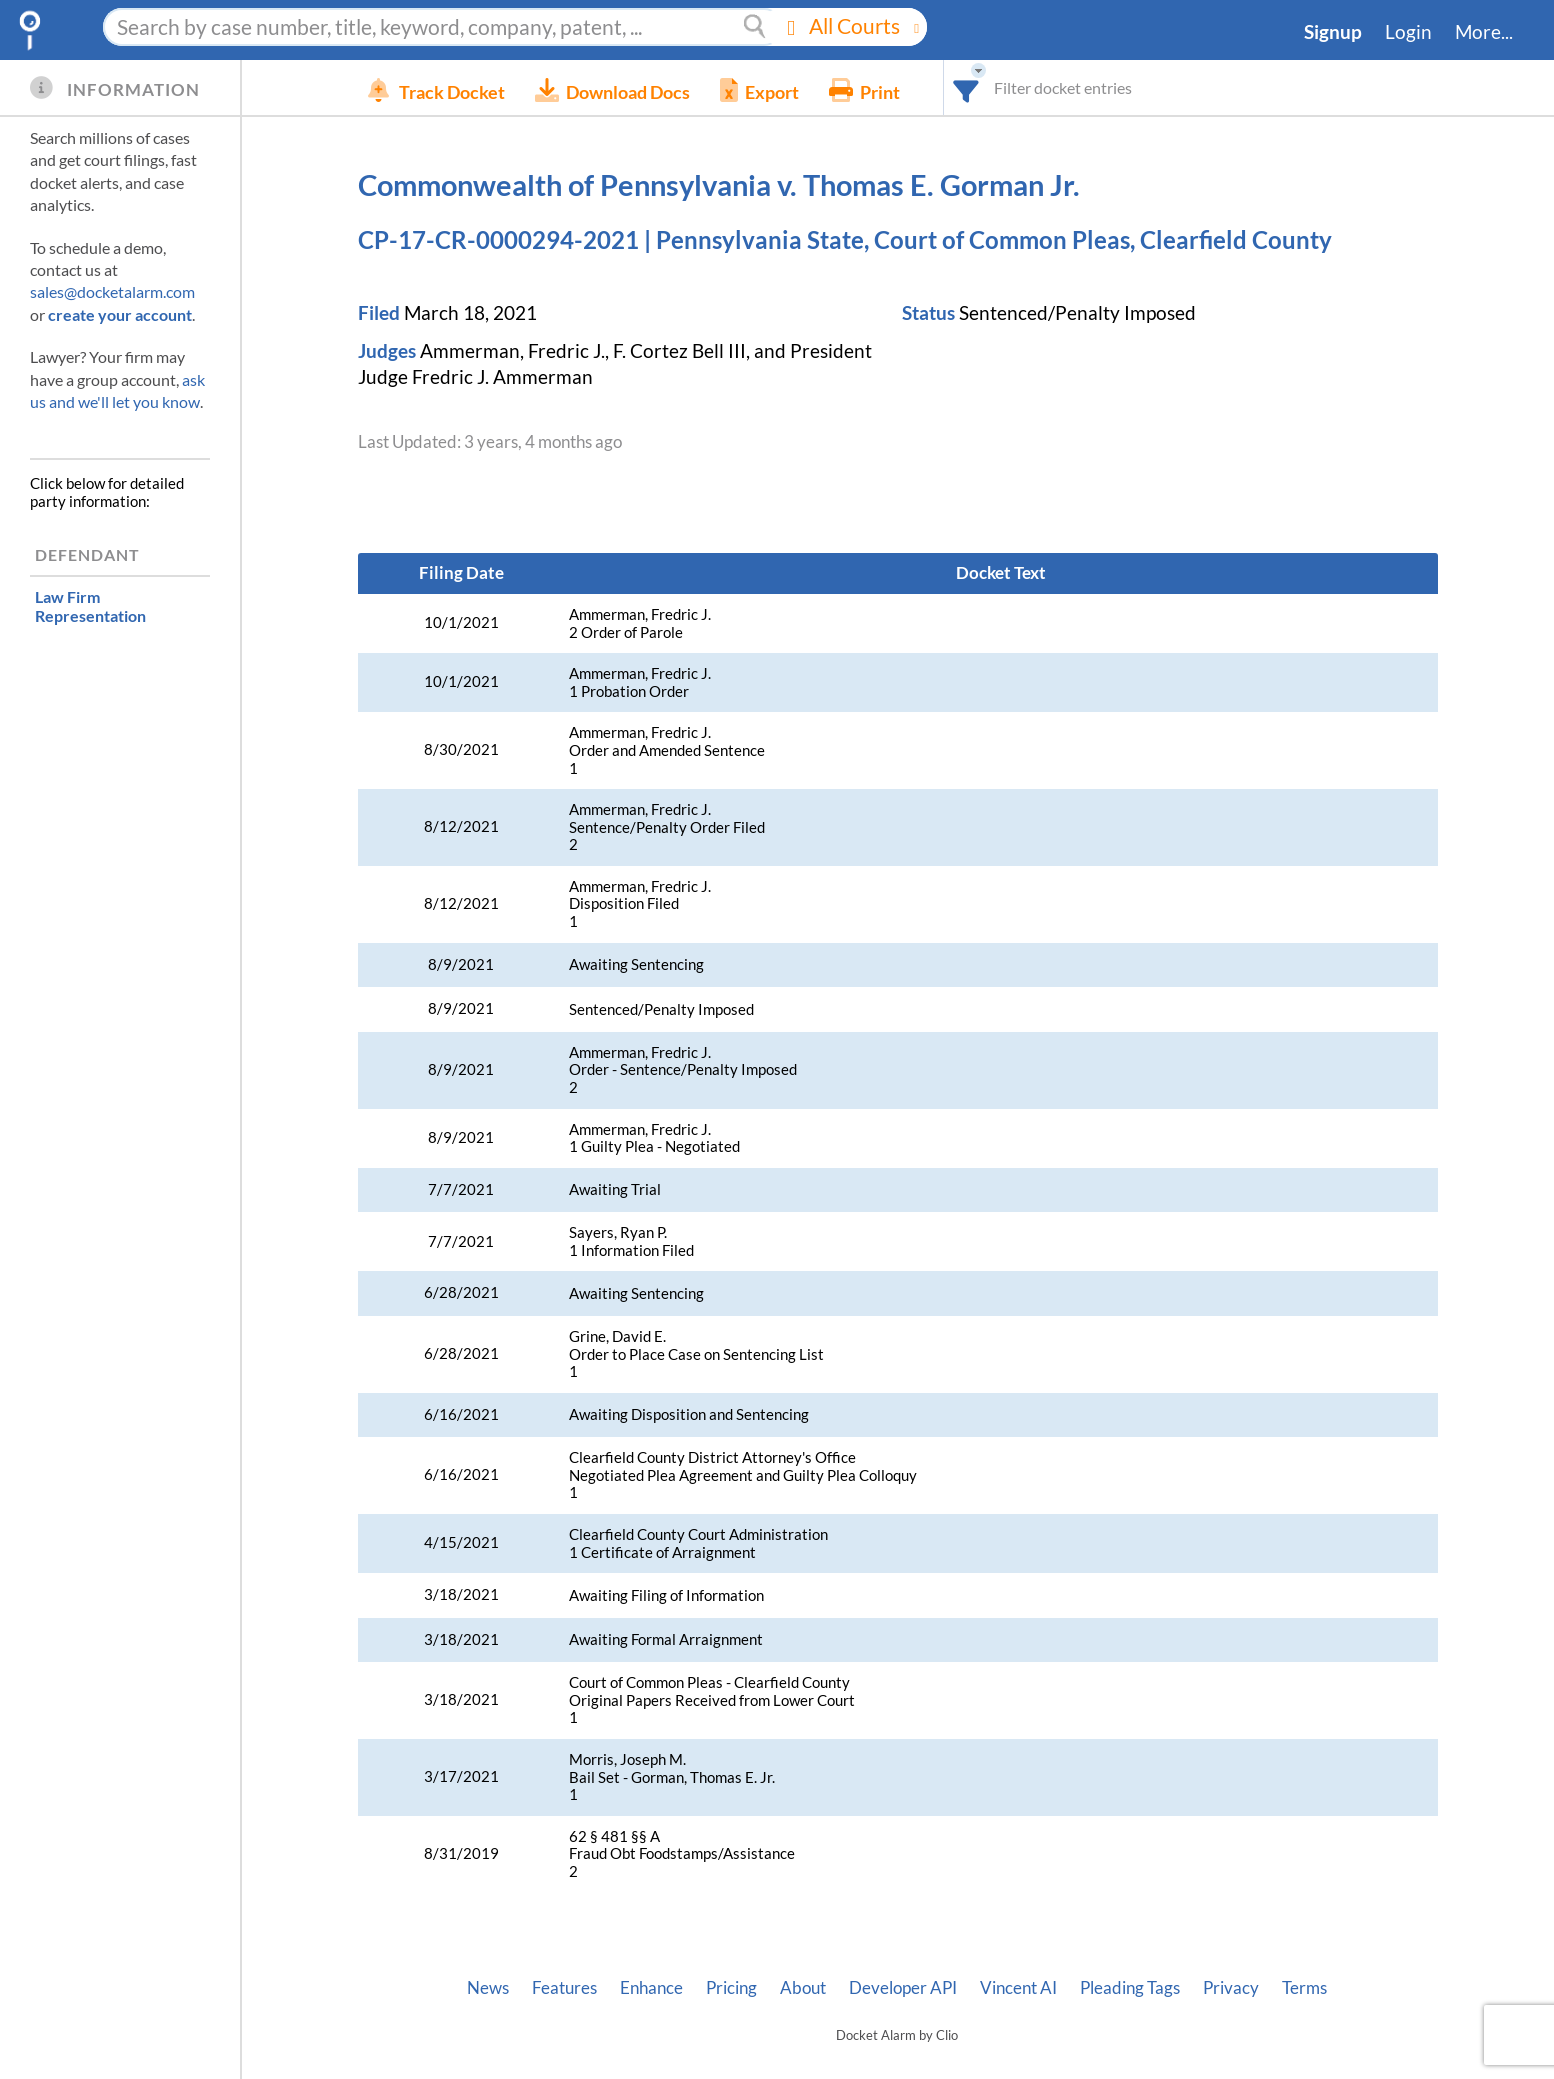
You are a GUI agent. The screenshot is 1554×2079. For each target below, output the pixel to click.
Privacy (1231, 1988)
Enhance (651, 1988)
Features (564, 1988)
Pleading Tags (1130, 1988)
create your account (120, 314)
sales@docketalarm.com (112, 291)
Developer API (903, 1988)
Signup (1333, 32)
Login (1408, 32)
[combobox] (1011, 87)
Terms (1304, 1988)
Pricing (731, 1988)
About (803, 1988)
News (488, 1988)
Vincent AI (1018, 1988)
